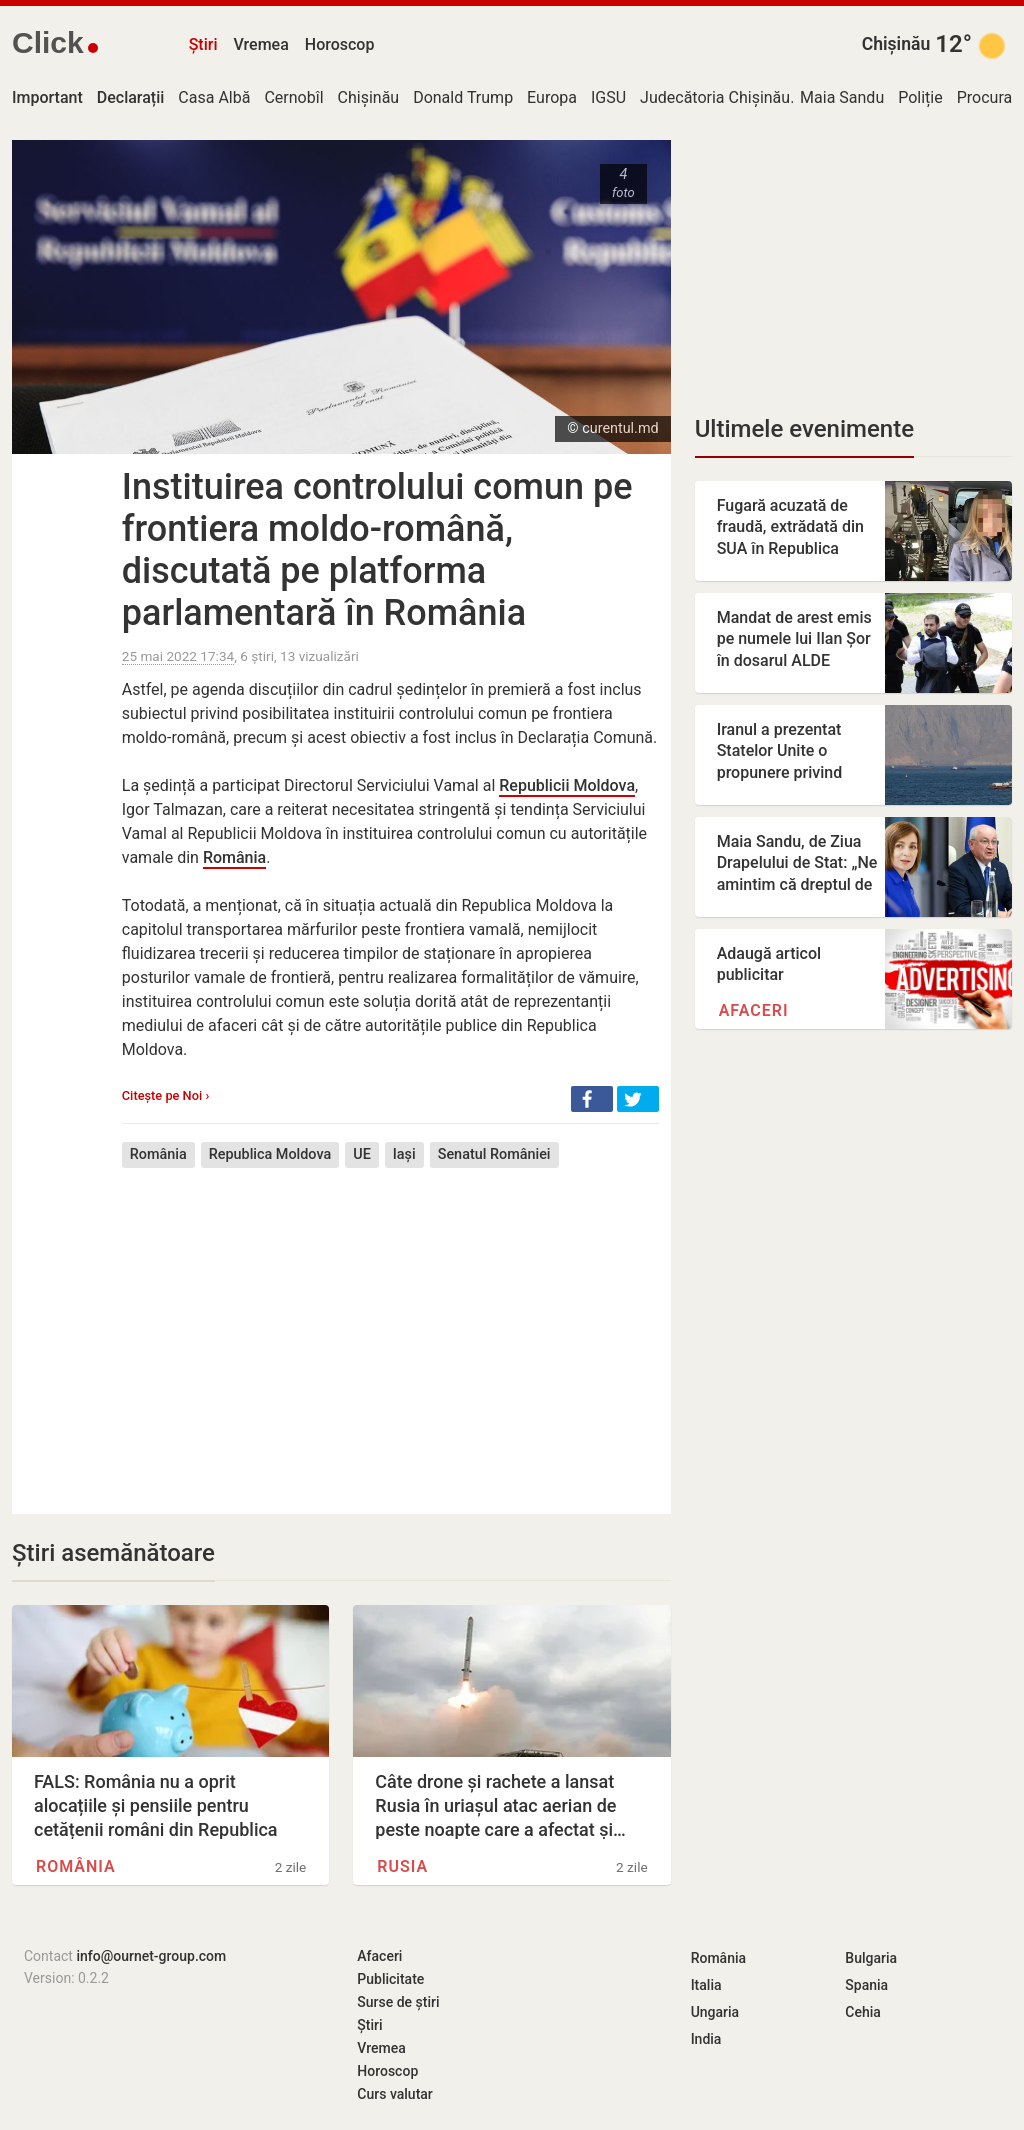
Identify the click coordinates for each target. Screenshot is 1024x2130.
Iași (404, 1154)
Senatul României (494, 1154)
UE (362, 1154)
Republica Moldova (270, 1154)
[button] (592, 1099)
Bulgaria (871, 1958)
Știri (203, 44)
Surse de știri (398, 2002)
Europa (552, 97)
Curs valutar (394, 2094)
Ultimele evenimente (804, 429)
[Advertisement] (390, 1326)
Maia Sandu (842, 97)
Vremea (260, 44)
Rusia (402, 1866)
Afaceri (754, 1010)
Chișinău (896, 44)
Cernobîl (293, 97)
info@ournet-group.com (151, 1956)
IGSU (608, 97)
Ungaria (715, 2012)
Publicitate (390, 1979)
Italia (706, 1985)
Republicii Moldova (567, 785)
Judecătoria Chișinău (715, 97)
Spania (866, 1985)
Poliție (920, 97)
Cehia (863, 2012)
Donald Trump (463, 97)
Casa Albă (214, 97)
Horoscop (340, 44)
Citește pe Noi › (165, 1095)
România (234, 857)
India (706, 2039)
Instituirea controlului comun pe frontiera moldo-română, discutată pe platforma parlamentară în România (377, 550)
